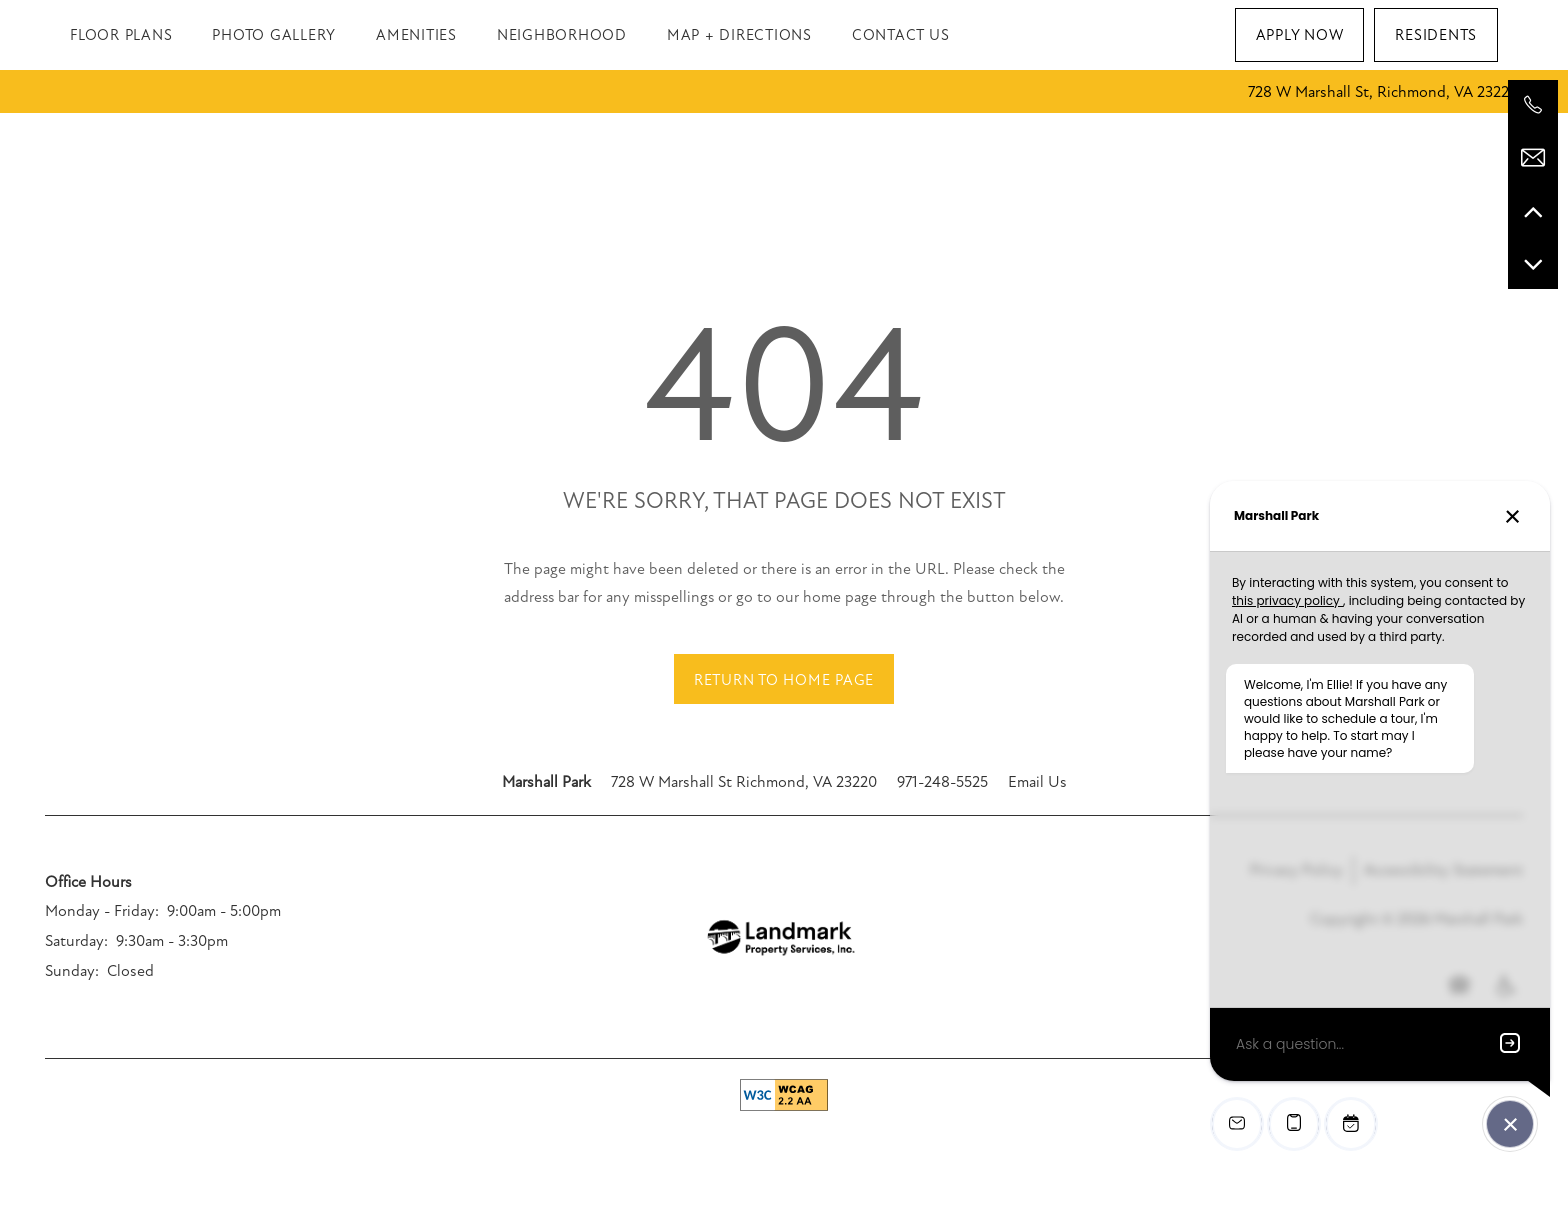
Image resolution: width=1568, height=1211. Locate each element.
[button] (1300, 35)
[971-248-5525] (1533, 105)
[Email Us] (1533, 158)
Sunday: (72, 971)
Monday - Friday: (102, 911)
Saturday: (76, 941)
